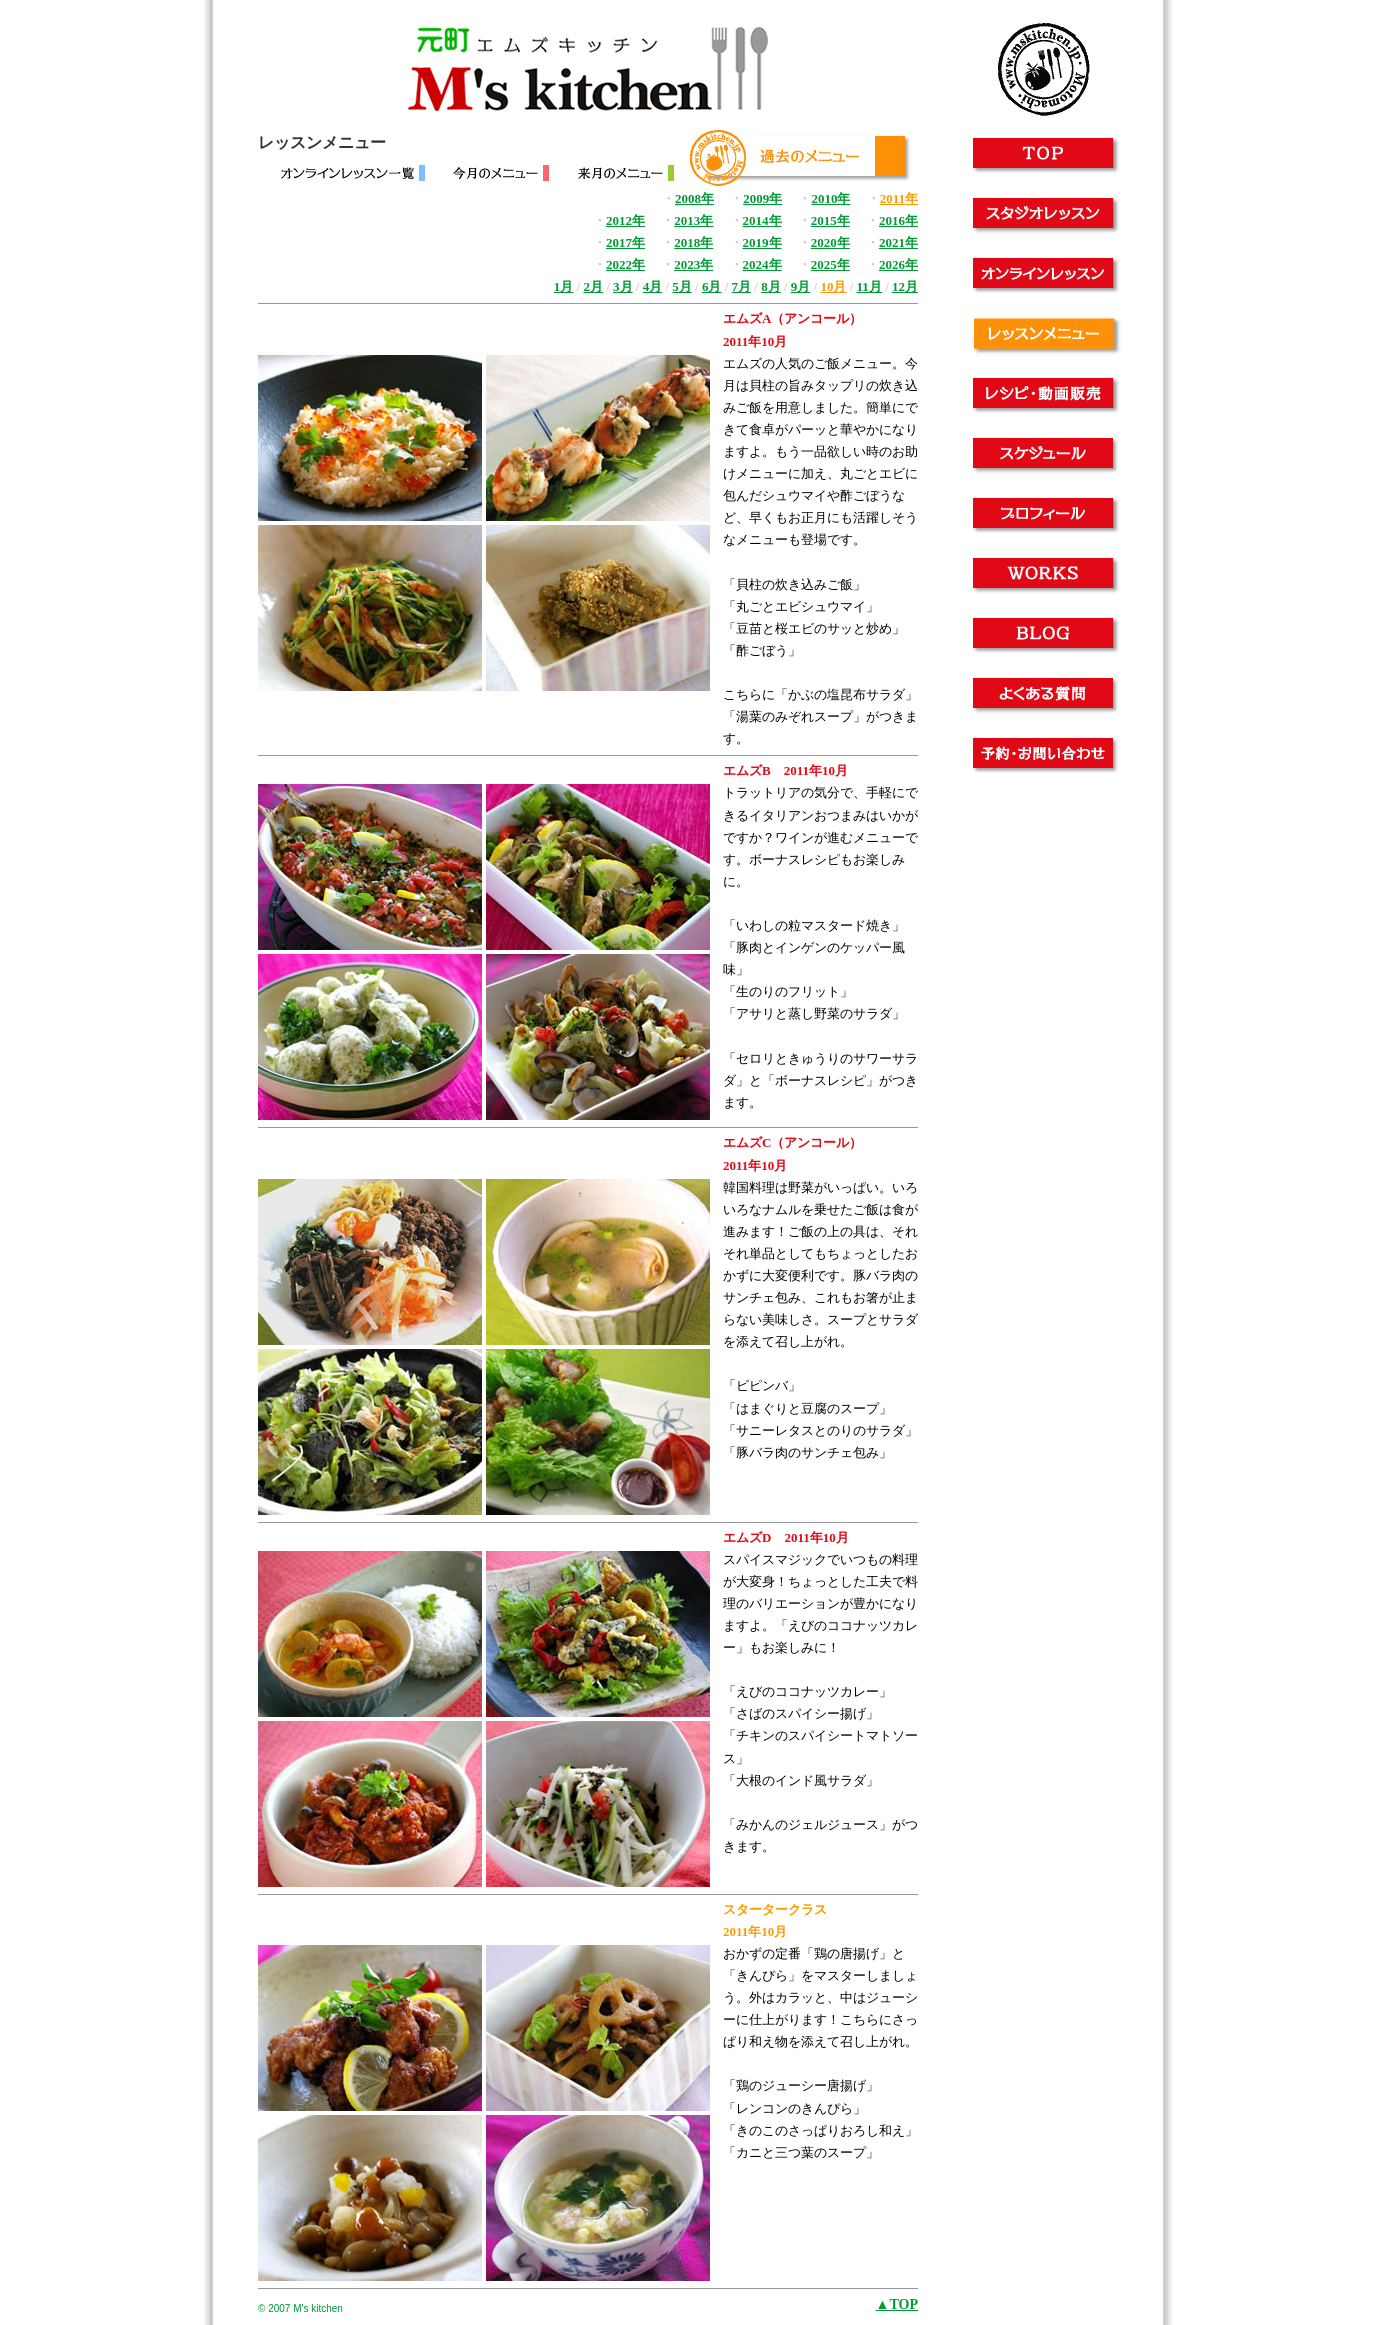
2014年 (762, 220)
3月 (623, 286)
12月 (905, 286)
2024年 (762, 264)
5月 (682, 286)
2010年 (830, 198)
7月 (742, 286)
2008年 (694, 198)
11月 (869, 286)
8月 (771, 286)
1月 (564, 286)
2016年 (898, 220)
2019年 (762, 242)
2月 (593, 286)
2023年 (693, 264)
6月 (712, 286)
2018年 (693, 242)
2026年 (898, 264)
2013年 (693, 220)
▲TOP (897, 2304)
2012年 (625, 220)
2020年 (830, 242)
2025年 (830, 264)
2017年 (625, 242)
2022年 (625, 264)
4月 (653, 286)
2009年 (762, 198)
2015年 (830, 220)
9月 (801, 286)
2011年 (899, 198)
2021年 (898, 242)
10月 (833, 286)
